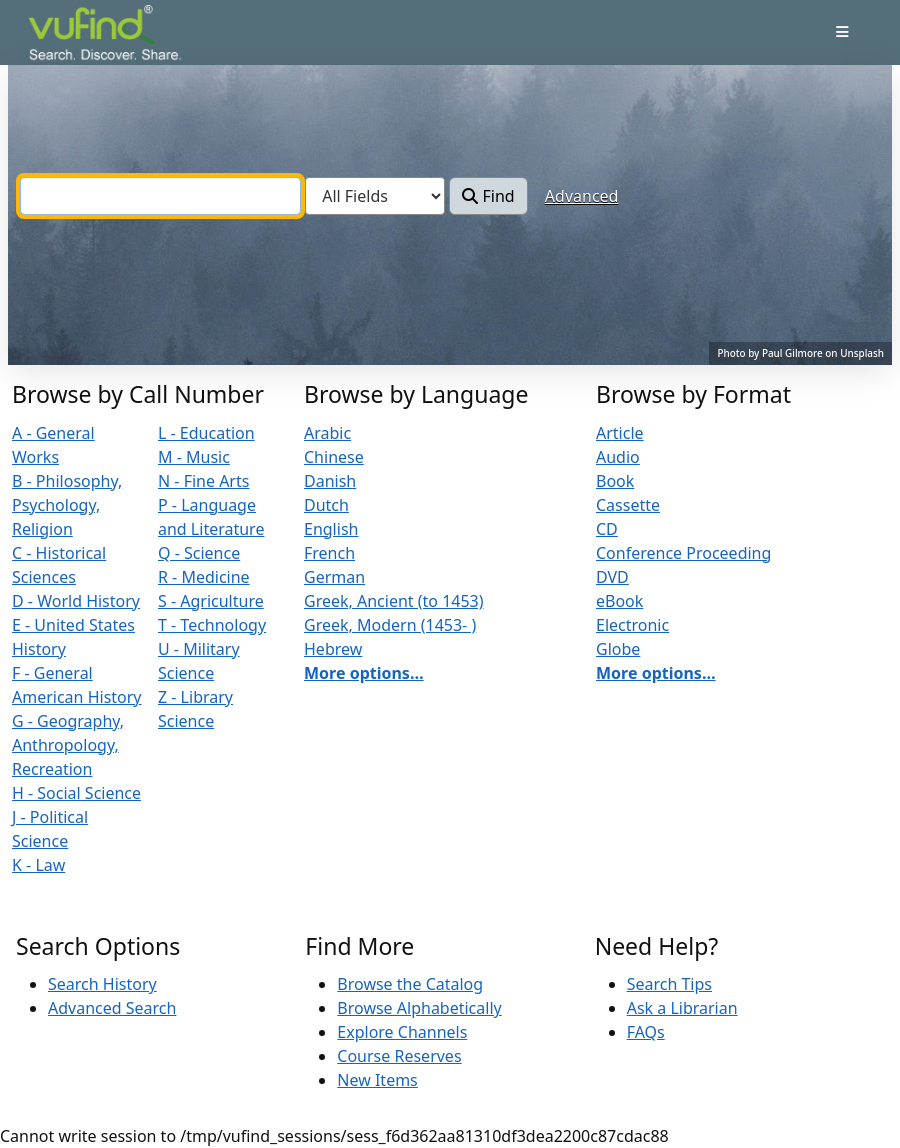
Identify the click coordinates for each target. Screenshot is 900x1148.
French (329, 553)
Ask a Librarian (682, 1008)
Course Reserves (399, 1056)
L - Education (206, 433)
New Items (377, 1080)
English (331, 529)
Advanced (582, 196)
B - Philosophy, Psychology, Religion (67, 505)
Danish (330, 481)
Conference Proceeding (683, 553)
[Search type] (375, 196)
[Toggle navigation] (842, 32)
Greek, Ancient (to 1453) (394, 601)
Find (488, 196)
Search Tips (669, 984)
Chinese (334, 457)
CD (607, 529)
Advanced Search (112, 1008)
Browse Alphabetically (419, 1008)
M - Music (194, 457)
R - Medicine (204, 577)
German (334, 577)
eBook (619, 601)
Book (615, 481)
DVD (612, 577)
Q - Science (199, 553)
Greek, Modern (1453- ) (390, 625)
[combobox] (160, 196)
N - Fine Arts (203, 481)
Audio (618, 457)
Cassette (628, 505)
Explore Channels (402, 1032)
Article (620, 433)
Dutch (326, 505)
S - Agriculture (211, 601)
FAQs (646, 1032)
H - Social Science (76, 793)
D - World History (76, 601)
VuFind (63, 34)
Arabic (327, 433)
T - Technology (212, 625)
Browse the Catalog (410, 984)
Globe (618, 649)
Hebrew (333, 649)
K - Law (38, 865)
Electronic (632, 625)
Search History (102, 984)
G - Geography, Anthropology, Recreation (68, 745)
